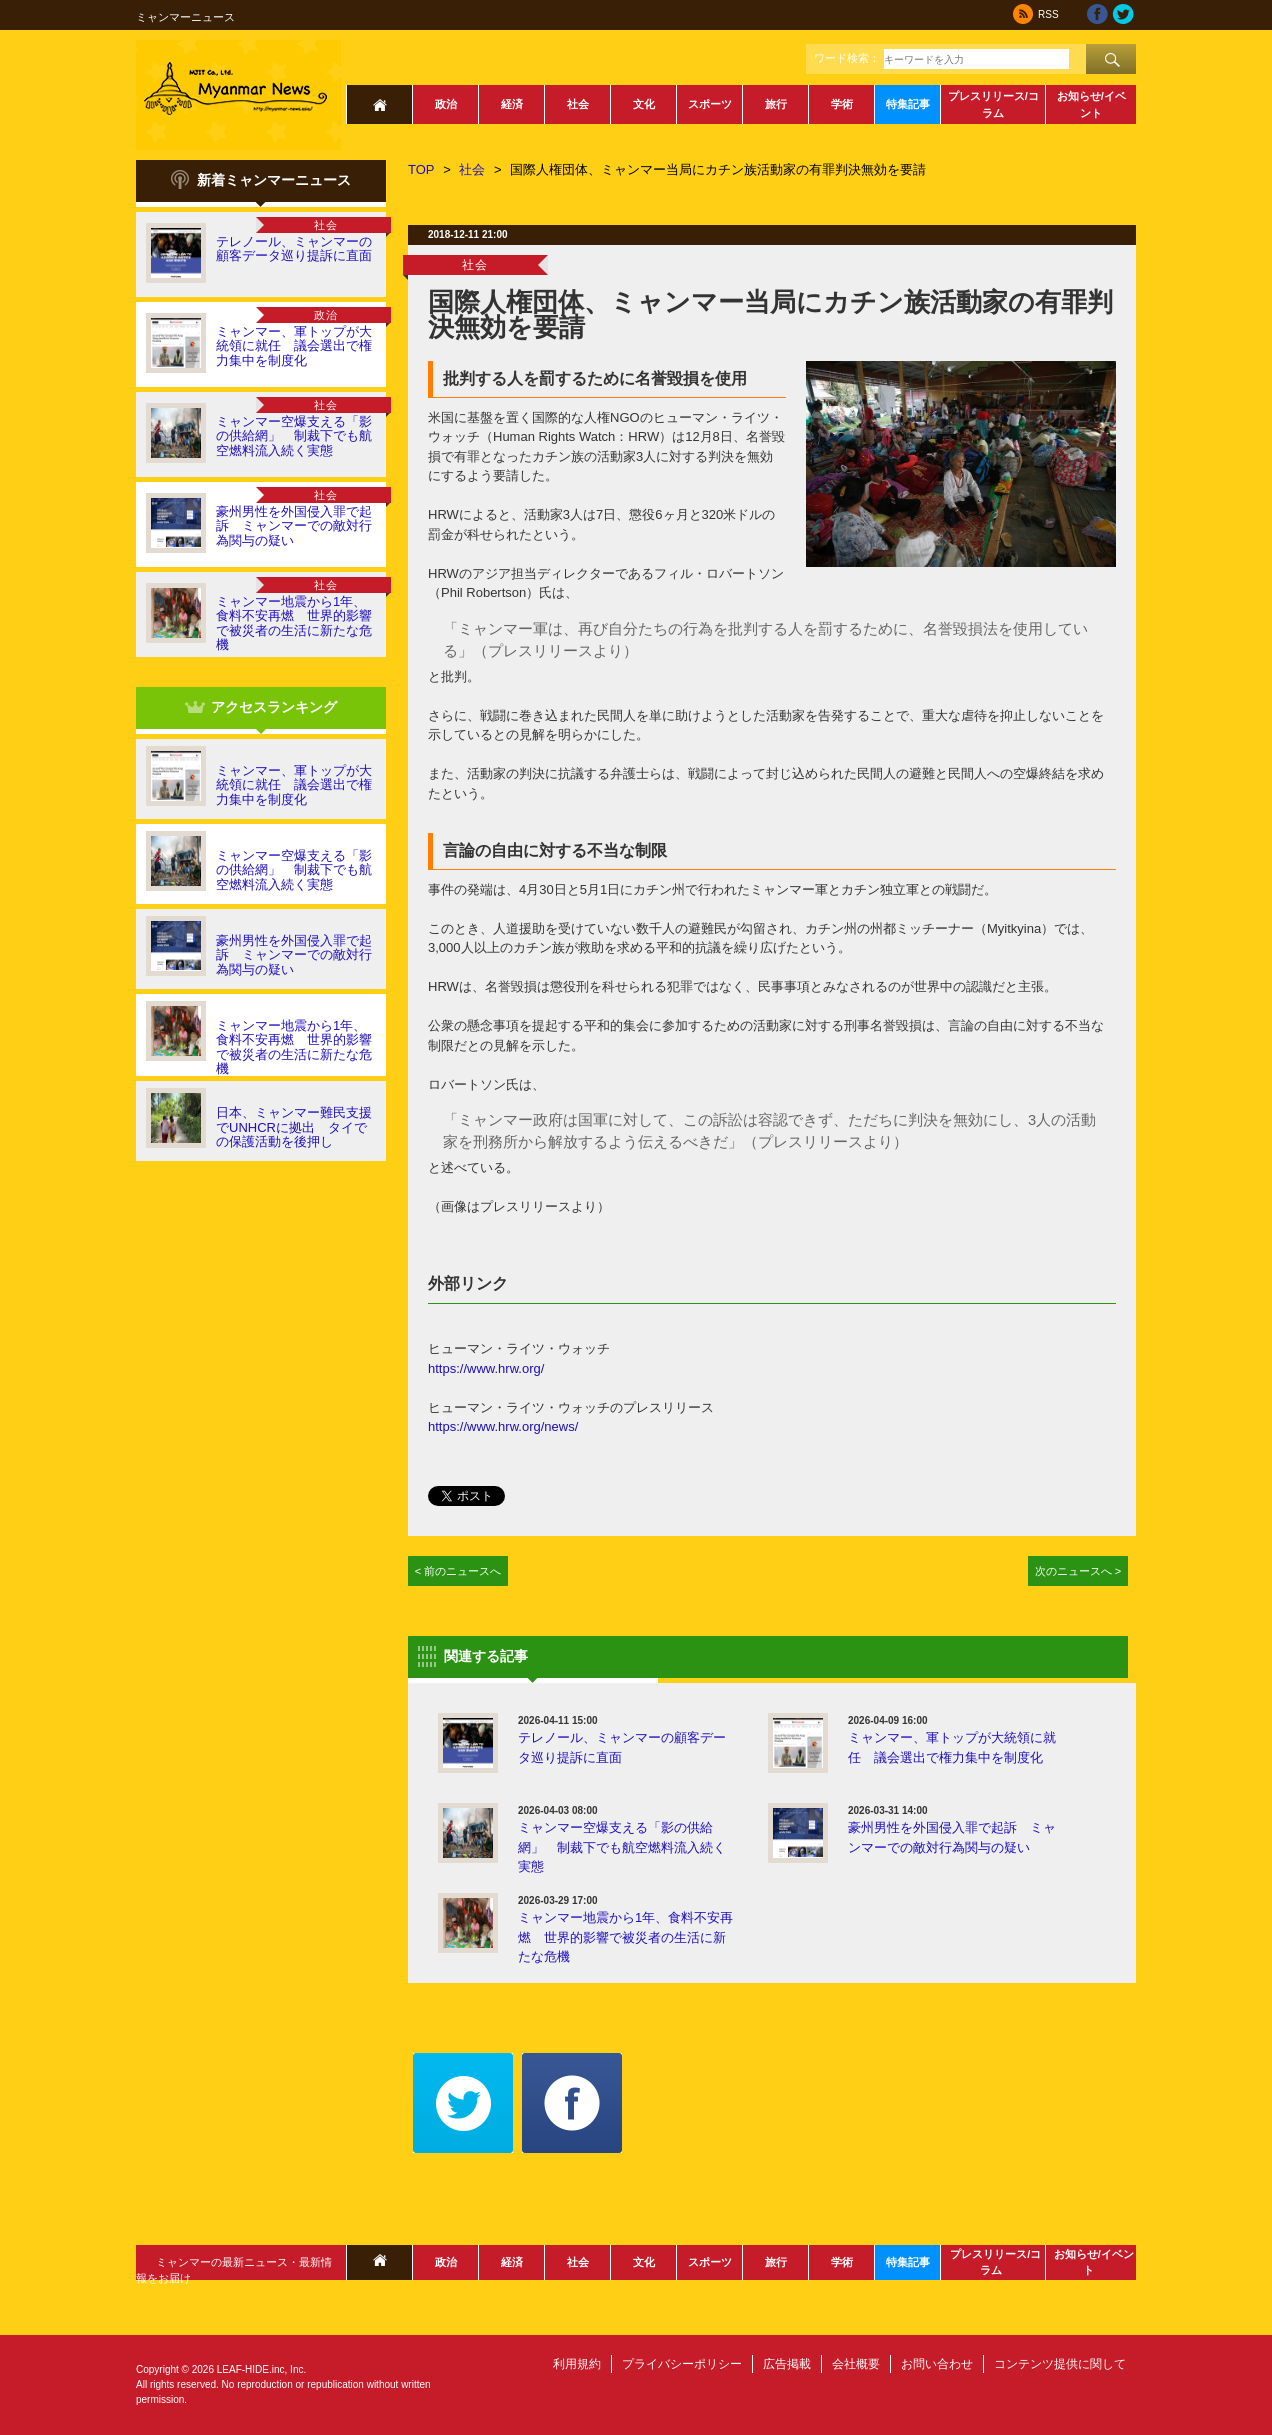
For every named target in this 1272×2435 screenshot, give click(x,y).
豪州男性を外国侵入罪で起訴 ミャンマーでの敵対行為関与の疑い (294, 526)
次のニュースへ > (1078, 1571)
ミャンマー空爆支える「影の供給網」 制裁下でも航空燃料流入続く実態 (294, 436)
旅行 (776, 104)
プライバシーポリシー (682, 2364)
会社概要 (856, 2364)
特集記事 (908, 104)
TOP (421, 169)
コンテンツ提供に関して (1060, 2364)
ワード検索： (847, 58)
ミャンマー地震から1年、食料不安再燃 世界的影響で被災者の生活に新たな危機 (294, 623)
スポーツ (710, 104)
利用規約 (577, 2364)
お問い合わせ (937, 2364)
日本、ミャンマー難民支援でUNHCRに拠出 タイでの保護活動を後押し (294, 1127)
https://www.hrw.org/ (486, 1368)
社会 (578, 104)
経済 (512, 104)
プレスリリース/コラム (993, 104)
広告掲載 (787, 2364)
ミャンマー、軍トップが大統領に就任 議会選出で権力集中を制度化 (294, 346)
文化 (644, 104)
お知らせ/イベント (1091, 104)
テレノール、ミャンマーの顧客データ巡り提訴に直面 (294, 248)
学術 (842, 104)
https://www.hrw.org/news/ (503, 1426)
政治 (446, 104)
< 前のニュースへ (458, 1571)
